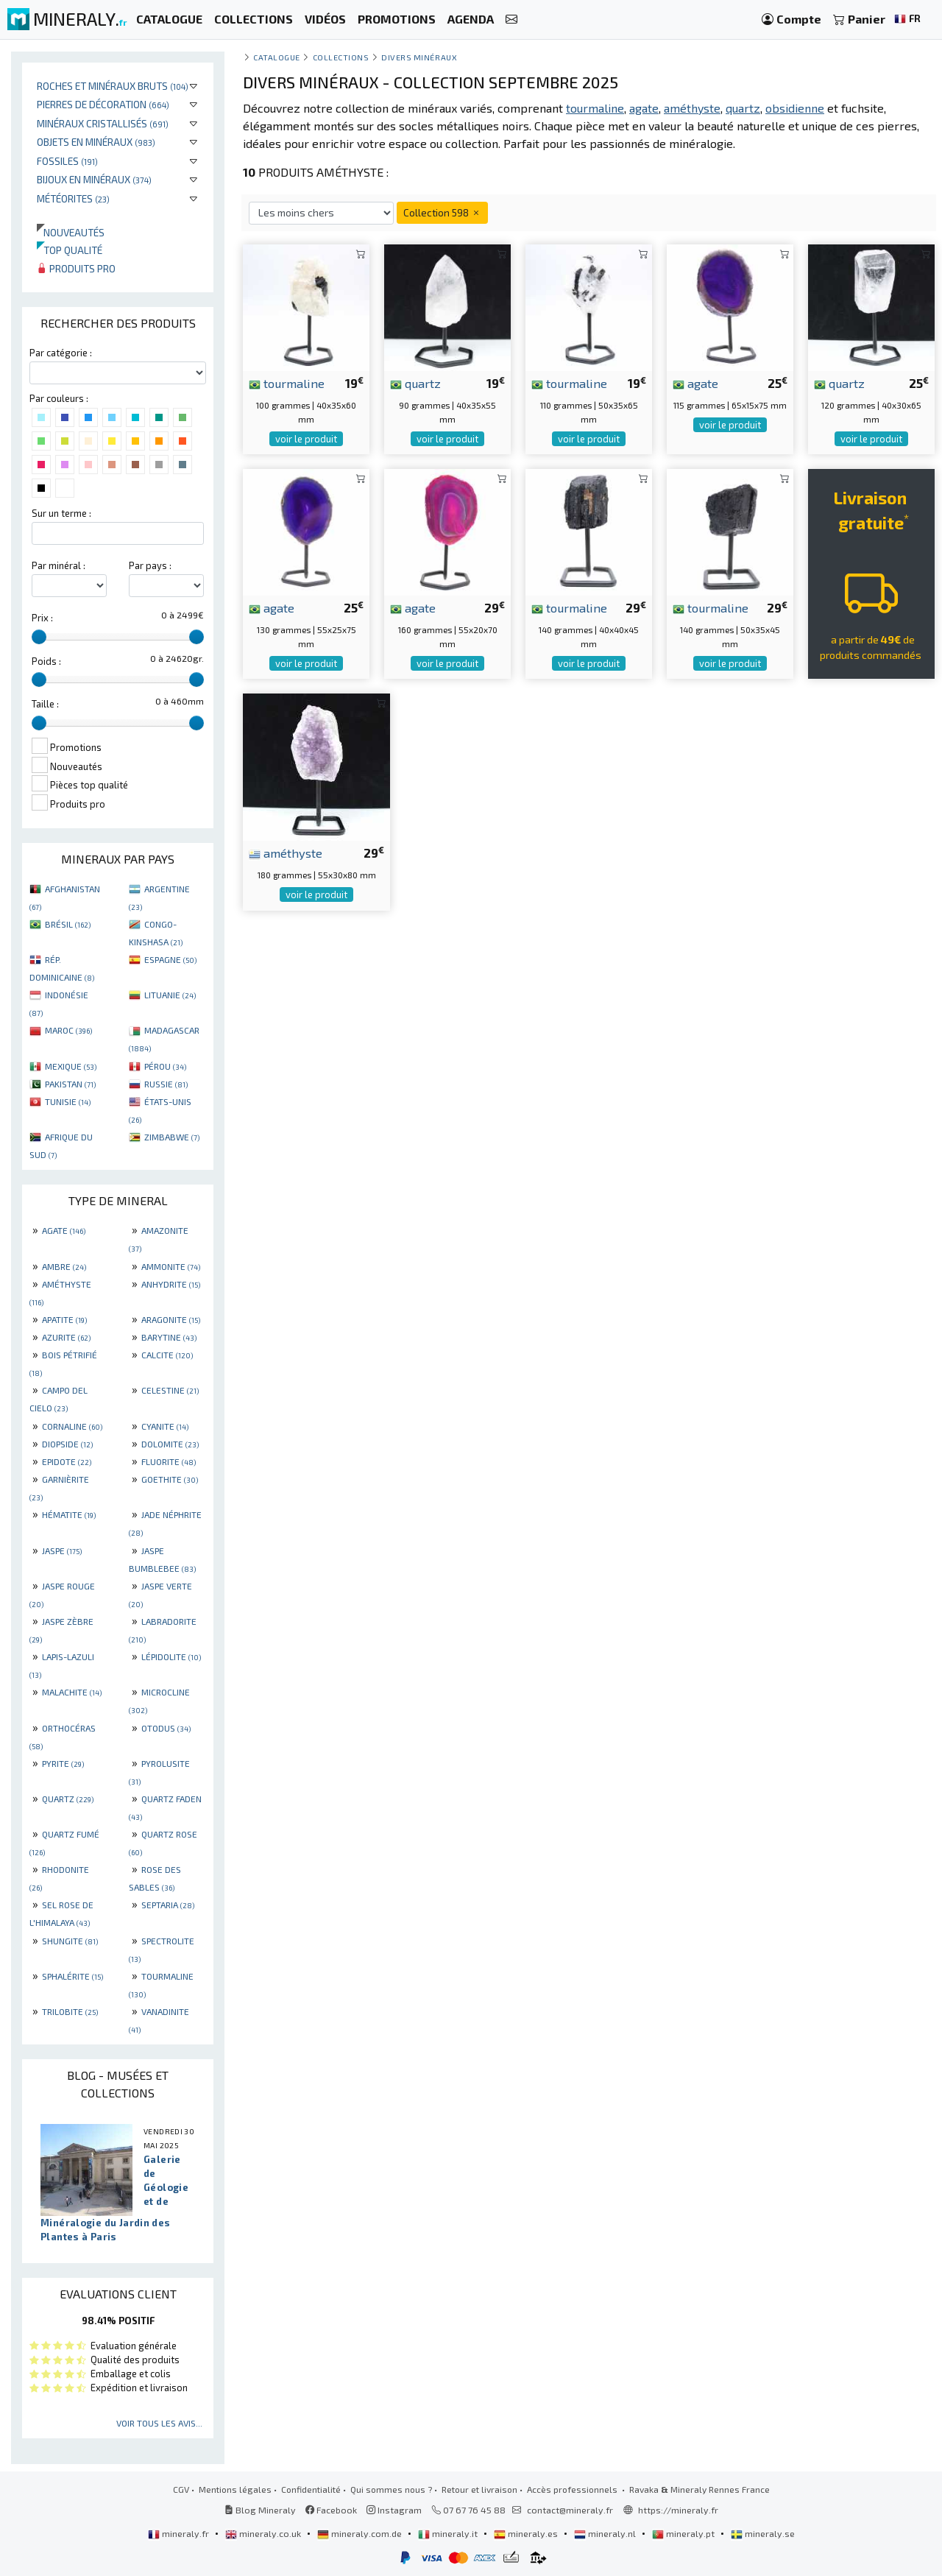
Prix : (42, 618)
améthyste (285, 852)
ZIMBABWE (171, 1137)
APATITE (64, 1319)
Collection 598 (442, 212)
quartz (415, 382)
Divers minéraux (419, 57)
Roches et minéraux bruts (112, 86)
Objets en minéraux (96, 141)
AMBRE (64, 1266)
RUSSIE (166, 1084)
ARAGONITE (170, 1319)
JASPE (62, 1550)
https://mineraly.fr (678, 2510)
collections (341, 57)
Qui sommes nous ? (391, 2489)
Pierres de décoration (103, 104)
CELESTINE (170, 1390)
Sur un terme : (61, 513)
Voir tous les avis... (159, 2423)
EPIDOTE (66, 1461)
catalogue (276, 57)
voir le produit (306, 439)
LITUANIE (170, 994)
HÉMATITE (69, 1514)
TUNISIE (68, 1101)
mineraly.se (763, 2533)
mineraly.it (449, 2533)
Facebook (331, 2510)
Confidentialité (311, 2489)
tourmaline (287, 382)
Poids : (46, 661)
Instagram (394, 2510)
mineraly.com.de (360, 2533)
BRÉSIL (68, 924)
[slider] (39, 636)
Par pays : (150, 565)
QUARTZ (67, 1798)
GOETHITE (169, 1479)
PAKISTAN (70, 1084)
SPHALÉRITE (72, 1976)
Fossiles (67, 161)
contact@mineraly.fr (570, 2510)
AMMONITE (170, 1266)
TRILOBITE (70, 2011)
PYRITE (63, 1763)
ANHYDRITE (170, 1284)
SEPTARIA (167, 1904)
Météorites (73, 198)
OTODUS (166, 1728)
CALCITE (167, 1354)
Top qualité (69, 250)
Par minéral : (58, 565)
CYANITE (164, 1426)
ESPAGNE (170, 959)
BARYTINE (168, 1337)
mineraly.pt (684, 2533)
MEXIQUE (70, 1066)
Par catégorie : (60, 353)
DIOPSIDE (67, 1444)
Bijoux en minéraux (94, 179)
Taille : (45, 704)
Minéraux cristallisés (103, 123)
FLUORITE (168, 1461)
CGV (181, 2489)
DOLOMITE (170, 1444)
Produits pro (76, 268)
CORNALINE (72, 1426)
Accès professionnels (573, 2489)
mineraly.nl (606, 2533)
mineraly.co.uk (264, 2533)
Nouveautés (71, 232)
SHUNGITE (70, 1940)
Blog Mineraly (260, 2510)
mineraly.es (527, 2533)
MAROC (68, 1030)
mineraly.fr (179, 2533)
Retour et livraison (479, 2489)
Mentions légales (235, 2489)
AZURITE (66, 1337)
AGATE (63, 1230)
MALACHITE (72, 1692)
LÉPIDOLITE (171, 1656)
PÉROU (165, 1066)
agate (695, 382)
